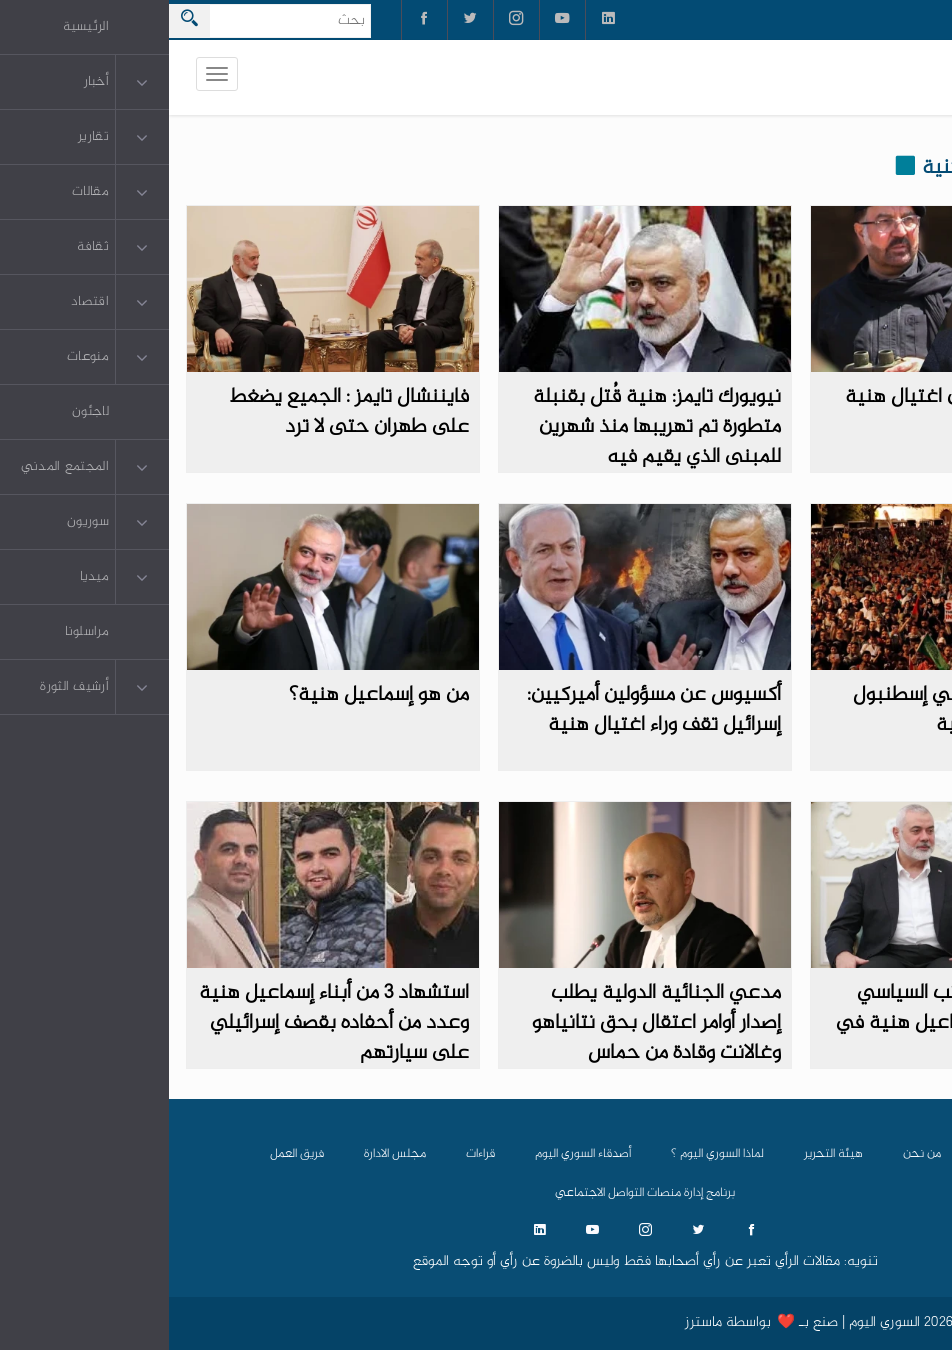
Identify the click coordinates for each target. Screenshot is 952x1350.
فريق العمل (128, 1154)
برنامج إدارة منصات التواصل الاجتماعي (476, 1193)
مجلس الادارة (226, 1154)
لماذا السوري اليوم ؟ (548, 1154)
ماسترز (534, 1323)
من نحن (753, 1154)
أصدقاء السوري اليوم (414, 1154)
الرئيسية (832, 1154)
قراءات (311, 1154)
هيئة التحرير (664, 1154)
